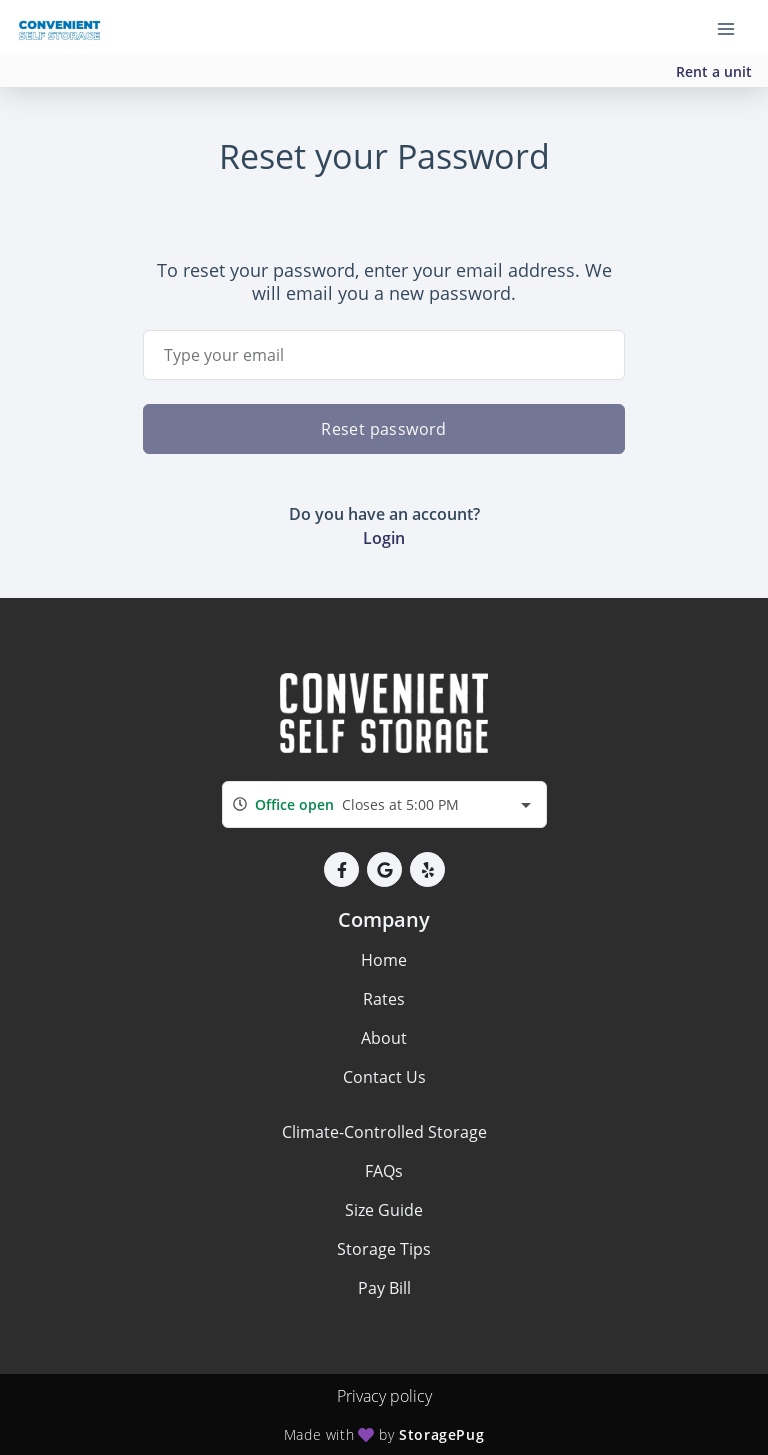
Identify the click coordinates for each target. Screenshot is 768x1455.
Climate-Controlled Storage (384, 1132)
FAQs (384, 1171)
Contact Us (384, 1077)
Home (384, 960)
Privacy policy (384, 1396)
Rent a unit (714, 71)
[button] (341, 869)
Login (384, 538)
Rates (384, 999)
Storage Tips (384, 1249)
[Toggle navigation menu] (734, 28)
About (384, 1038)
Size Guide (384, 1210)
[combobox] (384, 804)
